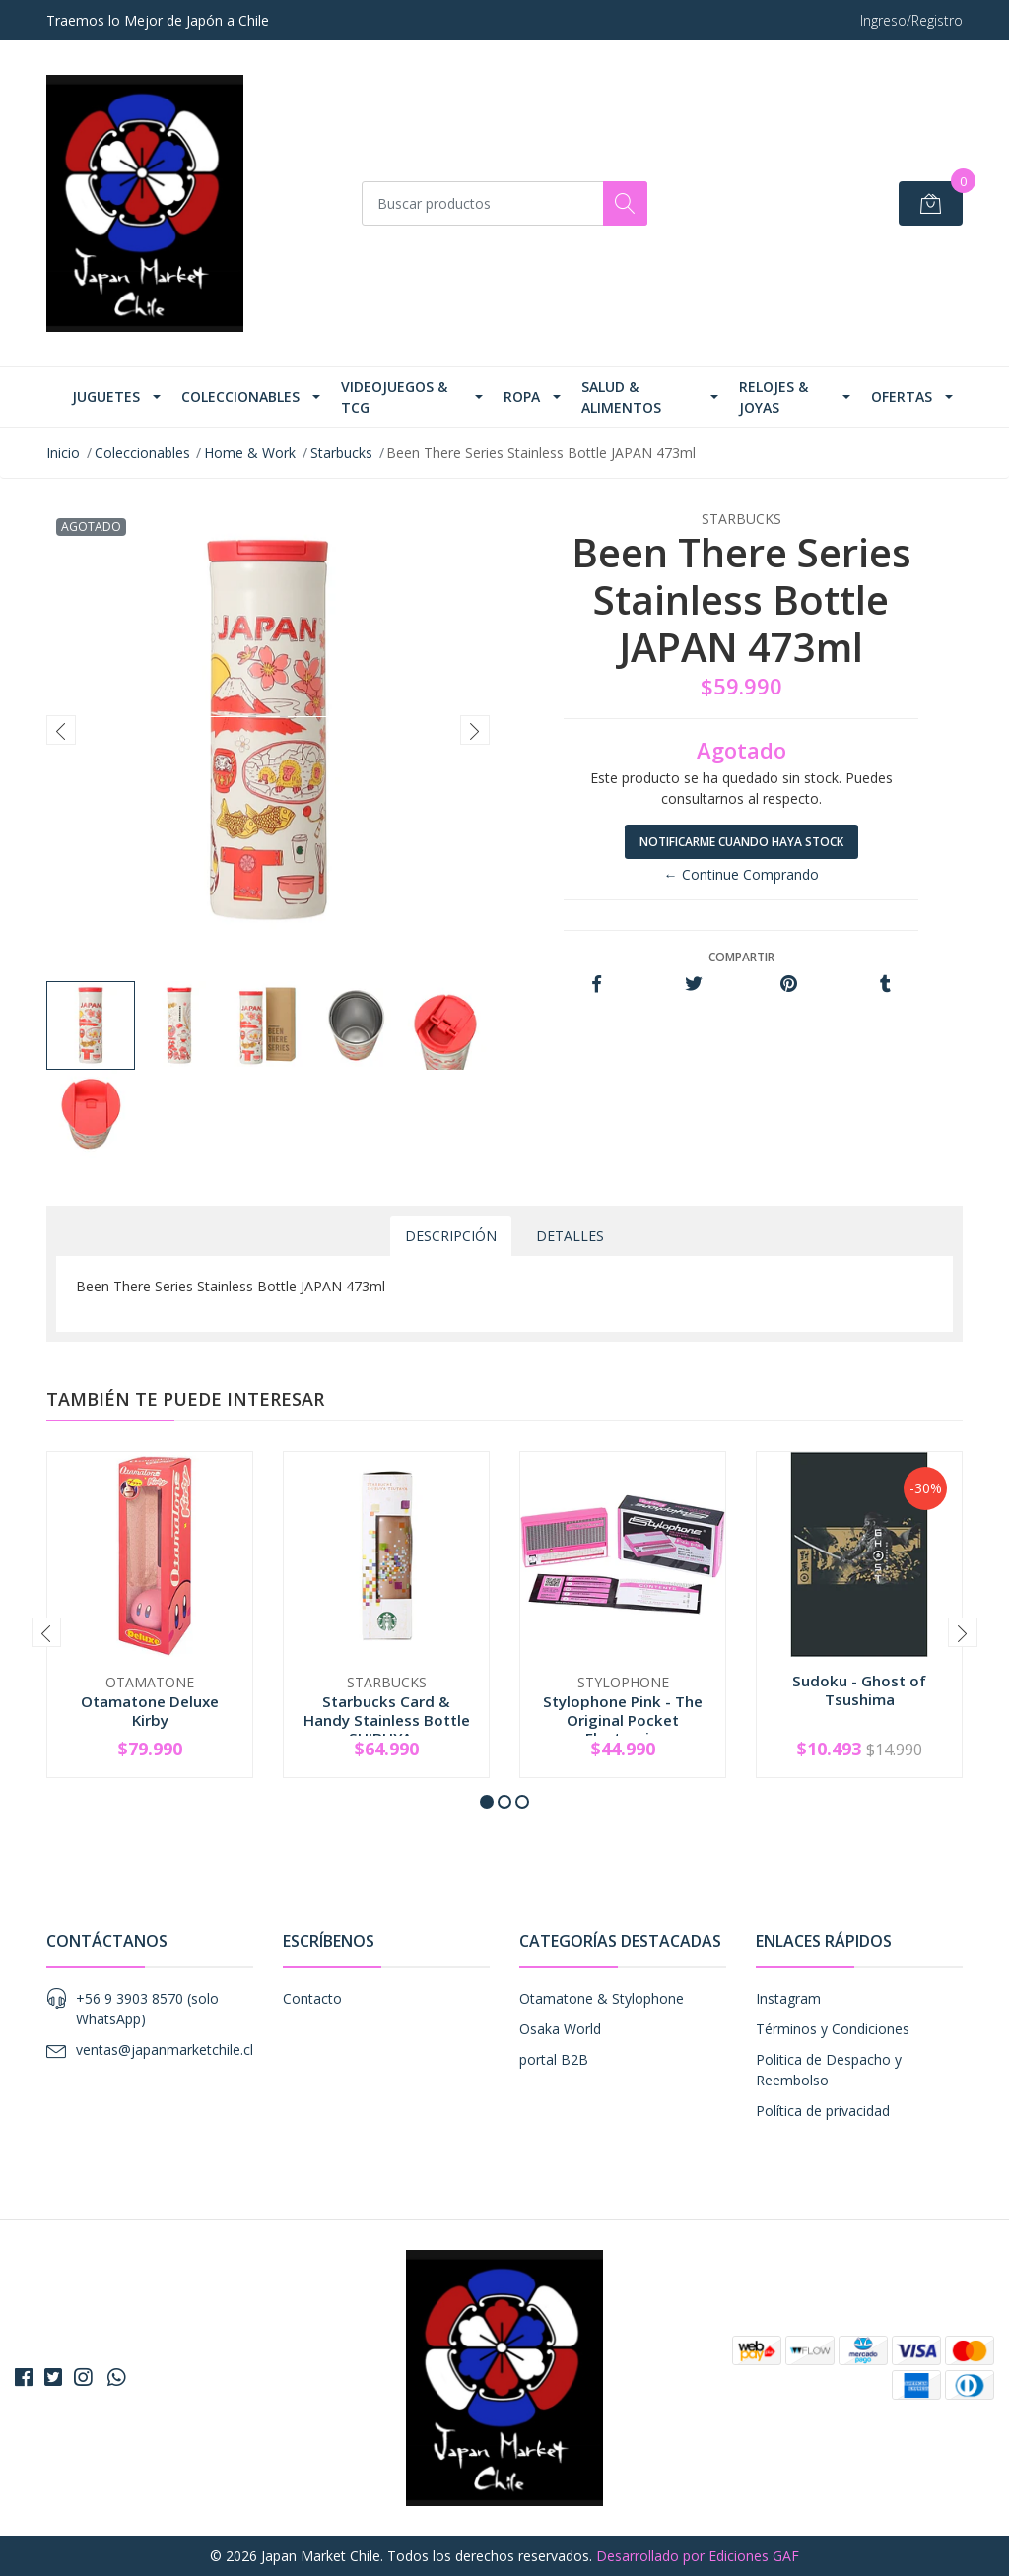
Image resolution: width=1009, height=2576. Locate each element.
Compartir (741, 957)
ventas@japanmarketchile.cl (164, 2049)
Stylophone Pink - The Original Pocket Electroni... (623, 1719)
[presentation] (61, 730)
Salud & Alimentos (621, 397)
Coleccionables (240, 396)
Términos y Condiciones (832, 2028)
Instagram (788, 1998)
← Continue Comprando (741, 874)
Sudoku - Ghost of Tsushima (859, 1689)
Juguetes (106, 396)
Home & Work (250, 452)
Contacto (312, 1998)
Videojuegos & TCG (394, 397)
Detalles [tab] (570, 1235)
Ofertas (901, 396)
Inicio (63, 452)
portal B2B (553, 2059)
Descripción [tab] (451, 1235)
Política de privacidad (823, 2110)
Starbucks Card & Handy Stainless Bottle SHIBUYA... (386, 1719)
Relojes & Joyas (773, 397)
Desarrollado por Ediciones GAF (697, 2555)
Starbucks (341, 452)
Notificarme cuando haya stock (741, 841)
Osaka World (560, 2028)
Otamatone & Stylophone (601, 1998)
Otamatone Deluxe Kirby (150, 1710)
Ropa (522, 396)
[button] (487, 1802)
